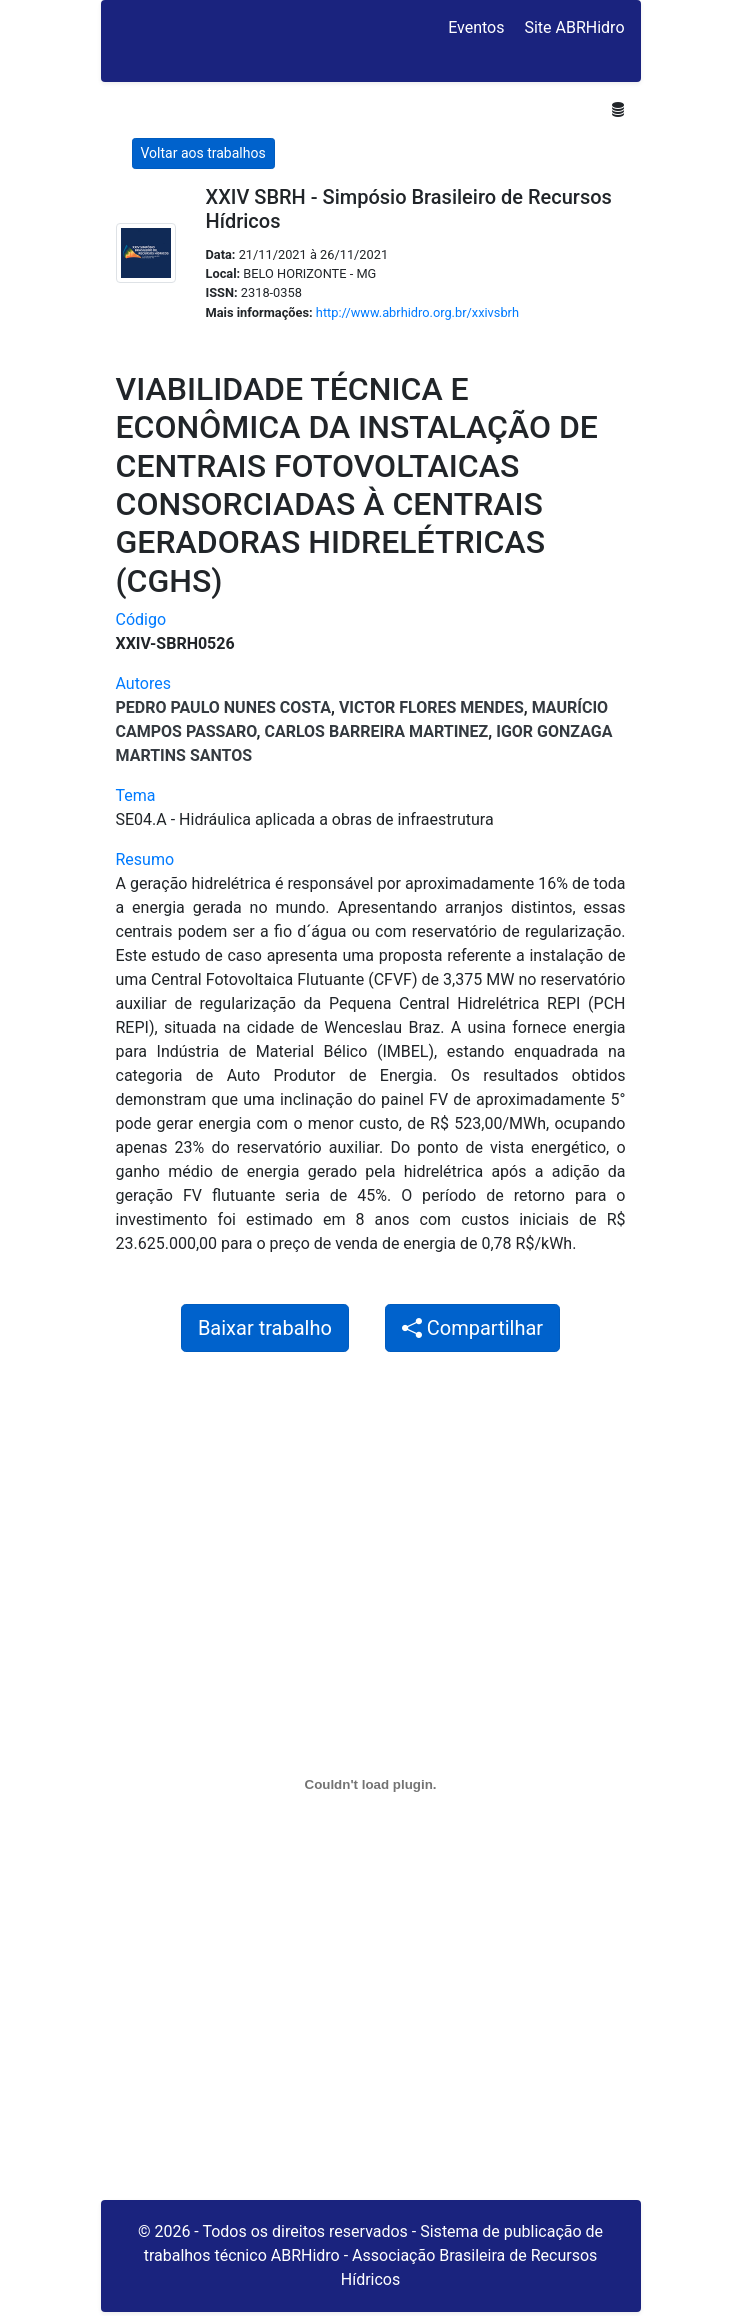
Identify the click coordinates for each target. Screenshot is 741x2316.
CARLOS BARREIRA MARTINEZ (376, 731)
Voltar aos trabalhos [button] (203, 153)
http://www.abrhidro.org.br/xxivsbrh (417, 312)
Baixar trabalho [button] (265, 1328)
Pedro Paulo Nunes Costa (223, 707)
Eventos (476, 27)
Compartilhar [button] (472, 1328)
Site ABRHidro (574, 27)
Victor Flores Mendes (431, 707)
